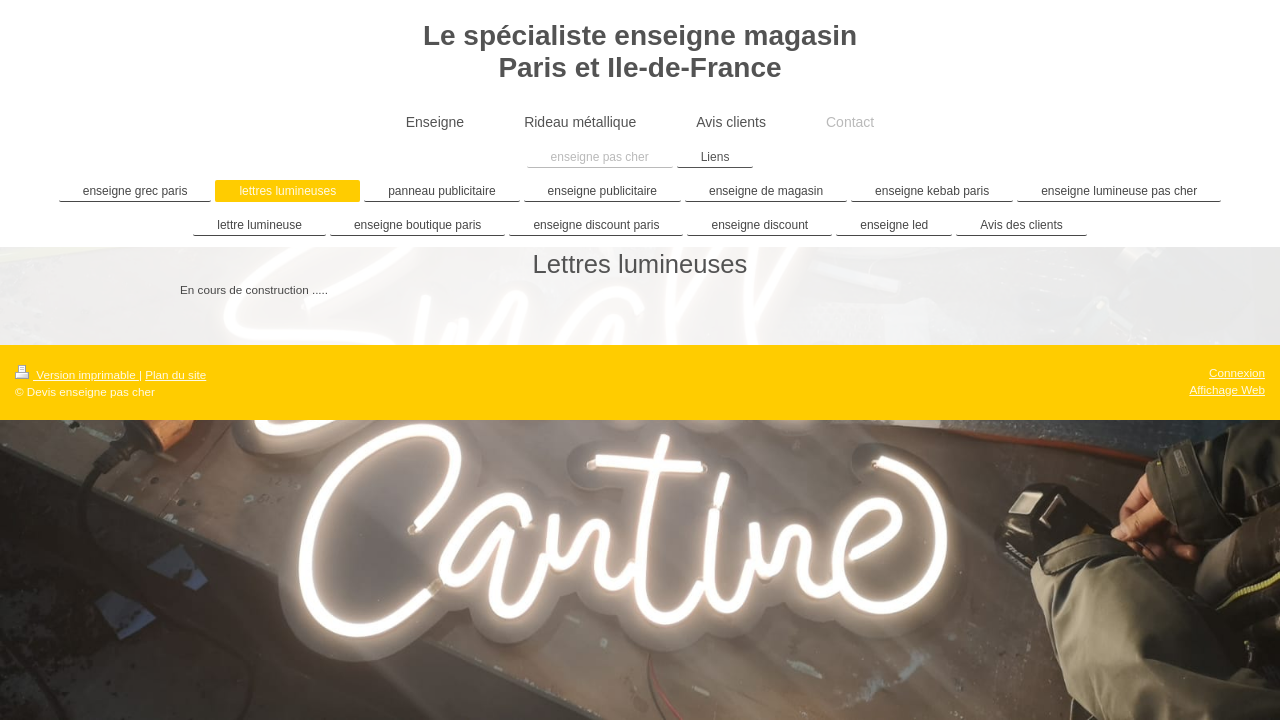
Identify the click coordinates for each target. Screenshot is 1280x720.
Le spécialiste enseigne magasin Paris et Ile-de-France (640, 51)
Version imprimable (77, 374)
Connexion (1237, 372)
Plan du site (175, 374)
